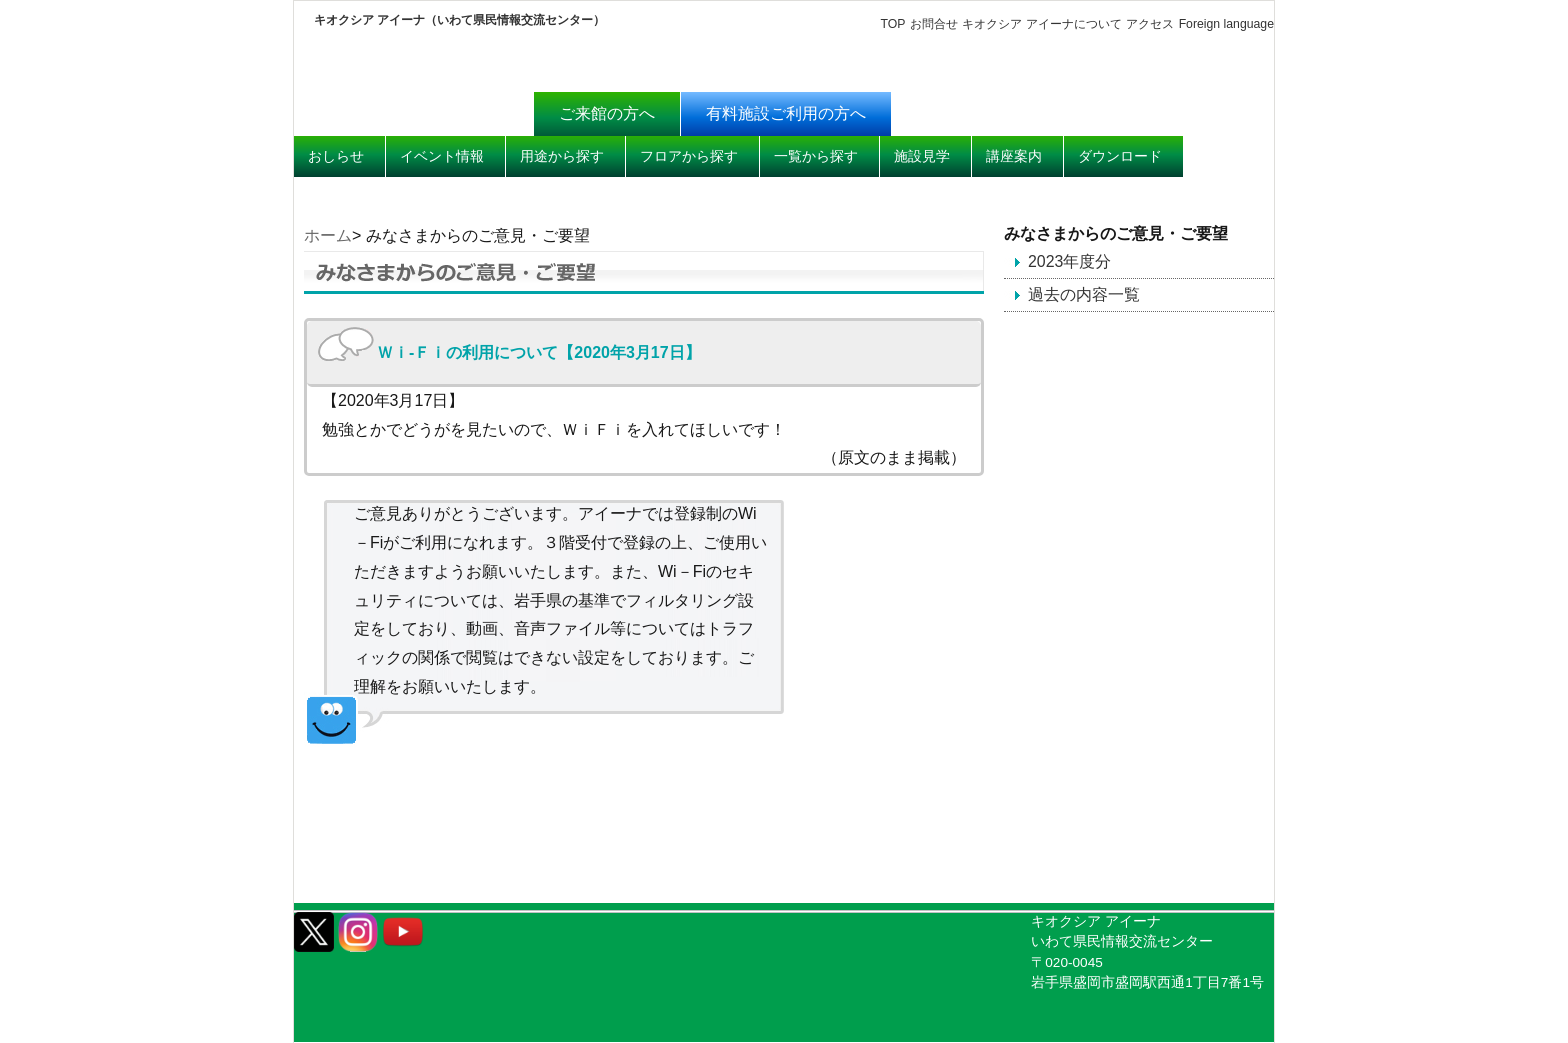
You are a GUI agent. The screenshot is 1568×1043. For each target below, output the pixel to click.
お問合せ (933, 24)
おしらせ (336, 156)
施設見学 (922, 156)
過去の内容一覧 (1084, 294)
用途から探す (562, 156)
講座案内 (1014, 156)
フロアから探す (689, 156)
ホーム (328, 235)
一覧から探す (816, 156)
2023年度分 (1070, 261)
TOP (892, 24)
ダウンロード (1120, 156)
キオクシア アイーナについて (1041, 24)
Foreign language (1226, 24)
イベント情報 (442, 156)
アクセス (1150, 24)
